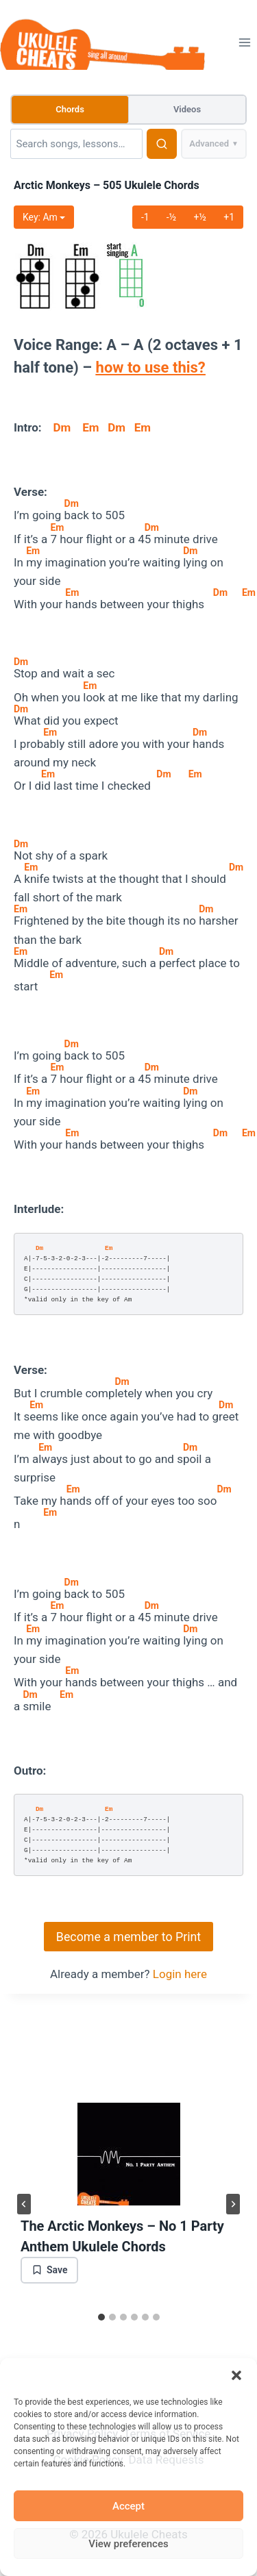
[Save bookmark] (49, 2270)
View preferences (128, 2544)
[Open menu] (244, 42)
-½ (172, 217)
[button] (236, 2375)
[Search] (76, 144)
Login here (180, 1974)
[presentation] (128, 2154)
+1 (228, 217)
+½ (199, 217)
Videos (187, 109)
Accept (128, 2506)
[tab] (101, 2317)
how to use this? (151, 367)
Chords (70, 109)
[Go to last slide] (24, 2204)
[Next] (233, 2204)
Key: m (44, 217)
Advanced (213, 143)
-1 (145, 217)
